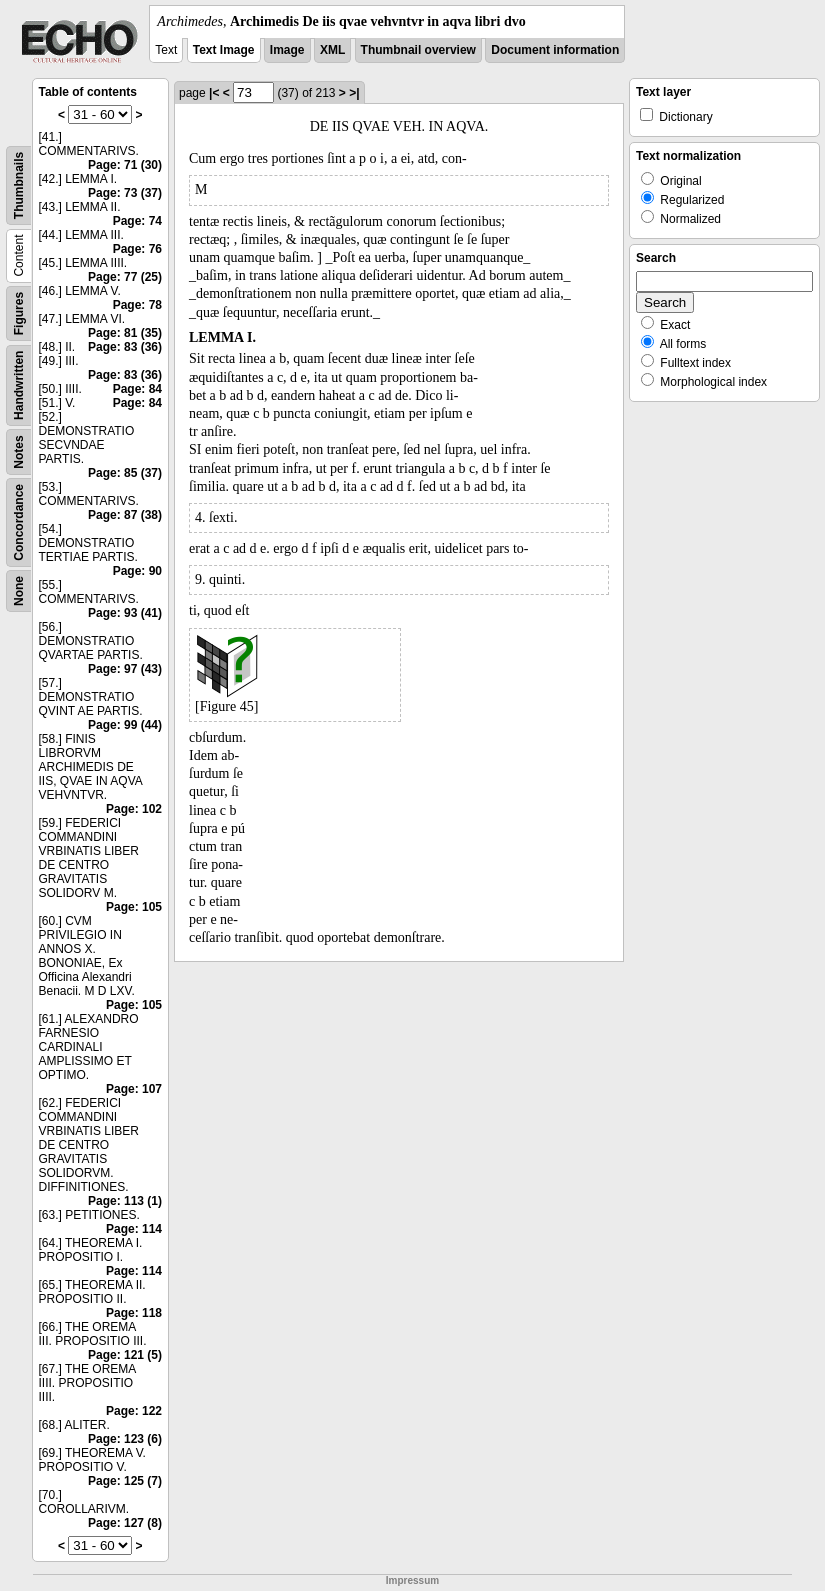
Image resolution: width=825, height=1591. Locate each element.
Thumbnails (19, 185)
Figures (19, 313)
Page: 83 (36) (125, 347)
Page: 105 (134, 907)
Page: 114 (134, 1229)
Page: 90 (137, 571)
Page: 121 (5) (125, 1355)
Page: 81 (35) (125, 333)
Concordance (19, 522)
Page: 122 (134, 1411)
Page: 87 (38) (125, 515)
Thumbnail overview (418, 50)
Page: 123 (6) (125, 1439)
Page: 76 (137, 249)
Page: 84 (137, 389)
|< (214, 93)
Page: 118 (134, 1313)
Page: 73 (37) (125, 193)
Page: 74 (137, 221)
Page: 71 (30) (125, 165)
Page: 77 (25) (125, 277)
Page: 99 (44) (125, 725)
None (19, 591)
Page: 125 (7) (125, 1481)
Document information (555, 50)
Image (287, 50)
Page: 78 (137, 305)
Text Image (224, 50)
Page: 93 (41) (125, 613)
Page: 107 (134, 1089)
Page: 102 (134, 809)
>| (354, 93)
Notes (19, 451)
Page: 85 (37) (125, 473)
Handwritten (19, 385)
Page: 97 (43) (125, 669)
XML (332, 50)
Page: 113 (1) (125, 1201)
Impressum (412, 1580)
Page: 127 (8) (125, 1523)
